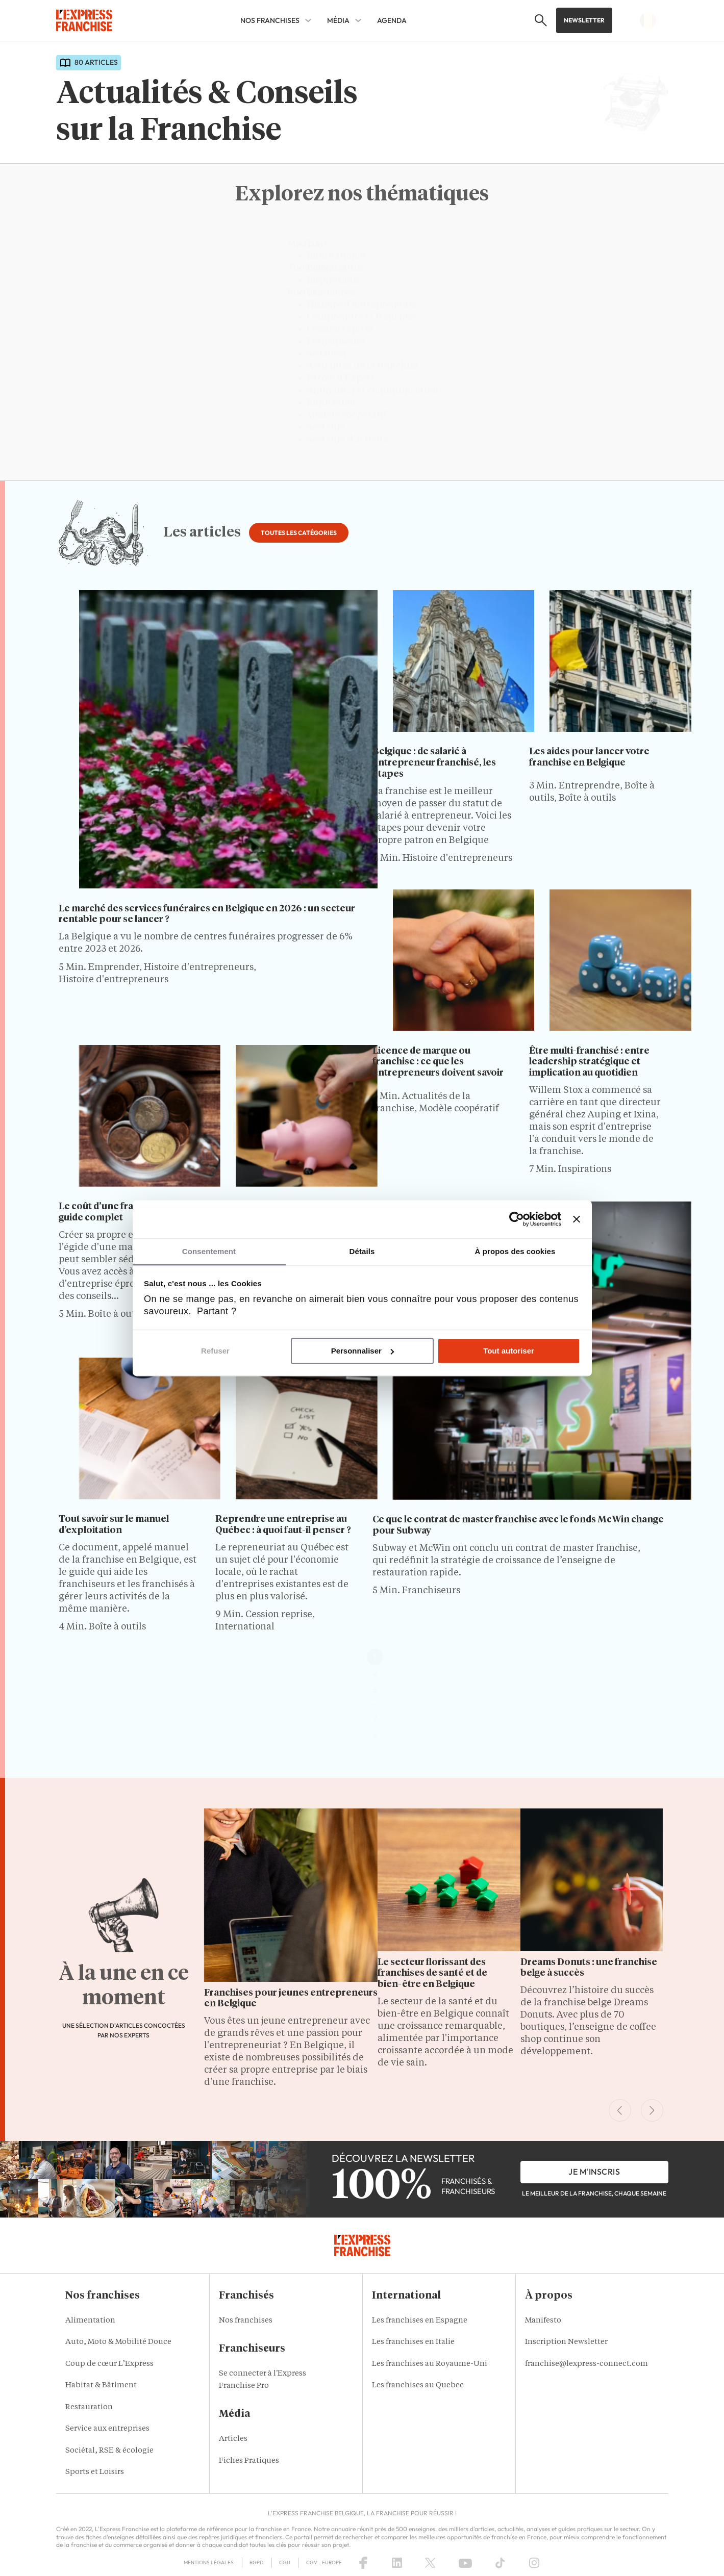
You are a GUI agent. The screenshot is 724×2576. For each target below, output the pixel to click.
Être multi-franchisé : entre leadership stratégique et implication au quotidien (589, 1062)
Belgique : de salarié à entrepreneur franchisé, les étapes (434, 762)
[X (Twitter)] (430, 2563)
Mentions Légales (209, 2562)
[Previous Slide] (620, 2110)
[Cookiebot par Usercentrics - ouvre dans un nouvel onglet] (516, 1219)
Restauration (89, 2407)
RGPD (256, 2562)
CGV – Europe (324, 2562)
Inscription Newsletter (566, 2342)
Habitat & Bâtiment (101, 2385)
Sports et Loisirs (94, 2472)
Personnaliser (362, 1350)
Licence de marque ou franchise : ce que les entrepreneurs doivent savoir (438, 1062)
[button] (538, 20)
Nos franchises (269, 20)
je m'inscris (594, 2171)
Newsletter (584, 20)
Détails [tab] (362, 1251)
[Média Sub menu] (358, 20)
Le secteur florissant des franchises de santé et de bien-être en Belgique (432, 1973)
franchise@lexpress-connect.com (586, 2364)
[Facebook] (363, 2563)
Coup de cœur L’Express (109, 2364)
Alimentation (90, 2321)
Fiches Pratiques (249, 2461)
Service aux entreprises (107, 2429)
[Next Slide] (652, 2110)
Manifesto (543, 2321)
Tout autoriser (508, 1350)
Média (338, 20)
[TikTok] (500, 2563)
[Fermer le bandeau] (576, 1218)
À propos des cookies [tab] (515, 1251)
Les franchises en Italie (413, 2342)
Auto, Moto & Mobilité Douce (118, 2342)
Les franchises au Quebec (418, 2385)
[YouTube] (465, 2563)
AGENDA (392, 20)
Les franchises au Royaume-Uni (429, 2364)
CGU (284, 2562)
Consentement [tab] (209, 1251)
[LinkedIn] (397, 2563)
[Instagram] (534, 2563)
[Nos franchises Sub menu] (308, 20)
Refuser (215, 1350)
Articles (233, 2439)
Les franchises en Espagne (419, 2321)
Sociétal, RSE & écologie (109, 2451)
